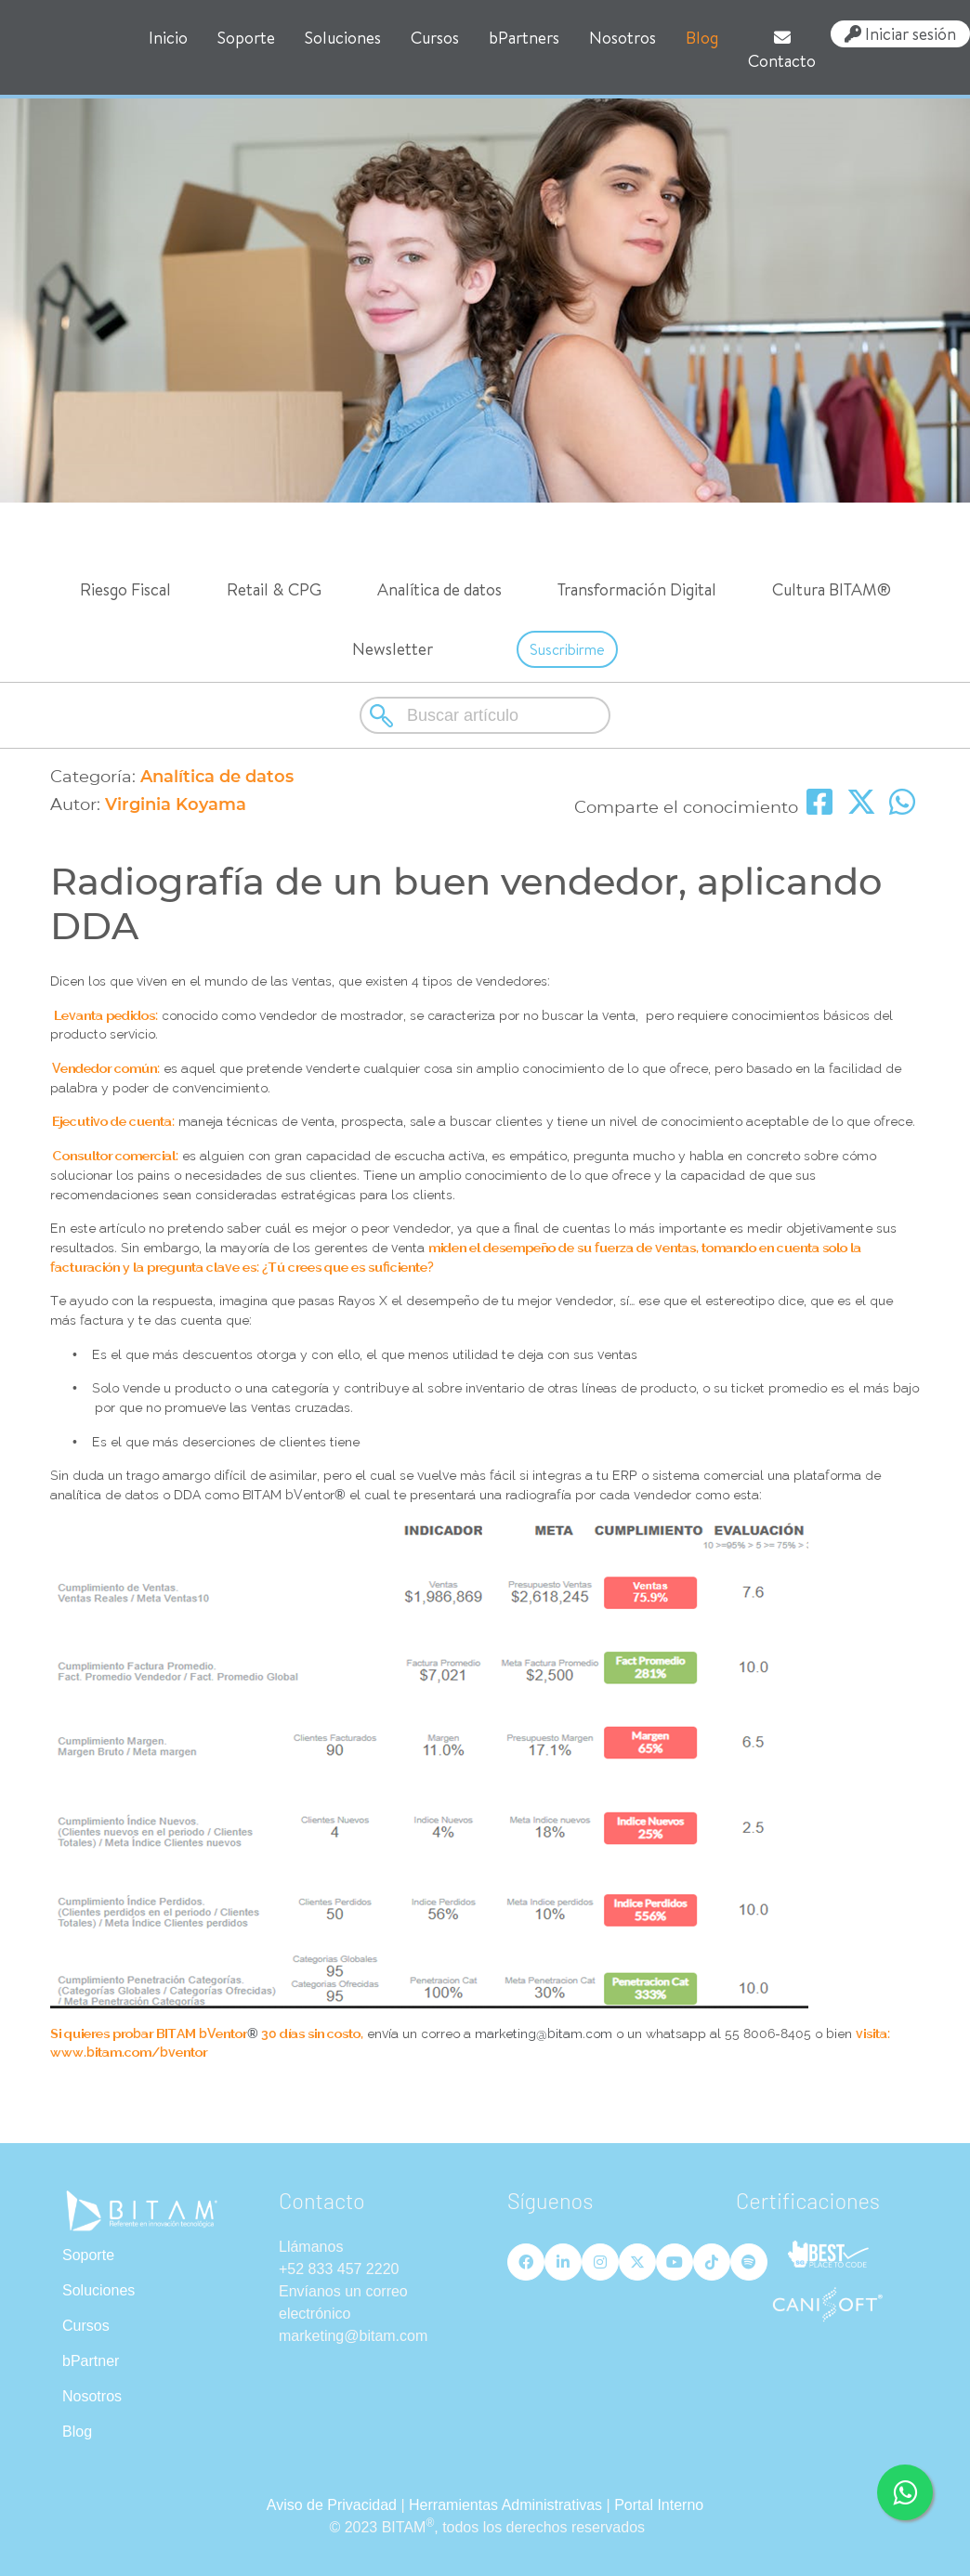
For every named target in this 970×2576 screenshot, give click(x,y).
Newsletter (392, 648)
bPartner (90, 2361)
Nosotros (622, 37)
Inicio (168, 37)
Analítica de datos (439, 589)
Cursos (435, 37)
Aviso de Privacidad (332, 2505)
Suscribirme (567, 649)
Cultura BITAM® (831, 589)
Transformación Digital (636, 589)
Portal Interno (658, 2505)
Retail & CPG (274, 589)
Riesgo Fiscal (125, 589)
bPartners (524, 37)
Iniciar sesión (900, 34)
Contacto (782, 50)
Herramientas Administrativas (505, 2505)
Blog (702, 37)
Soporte (246, 37)
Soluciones (343, 37)
